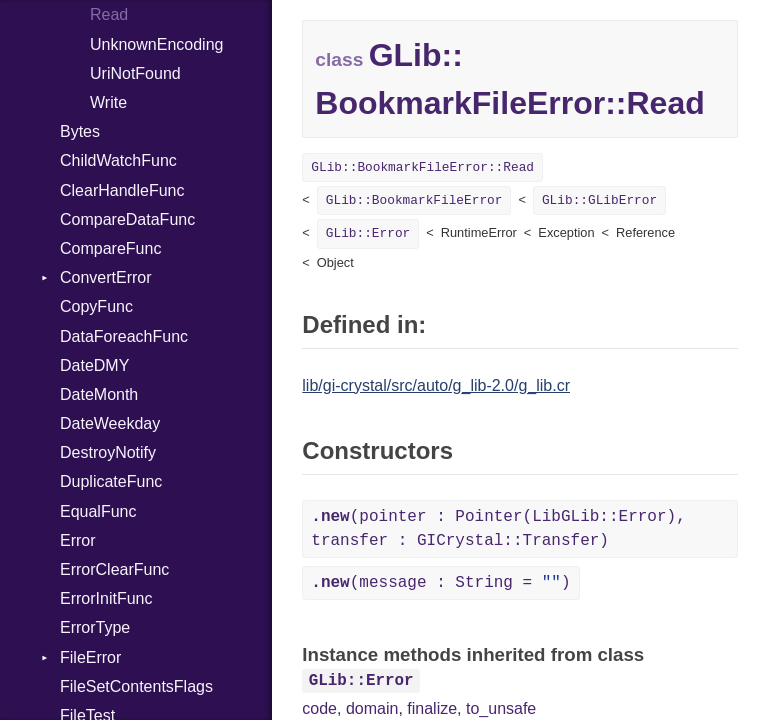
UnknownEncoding (156, 44)
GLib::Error (368, 233)
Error (78, 540)
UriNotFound (135, 73)
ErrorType (95, 627)
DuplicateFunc (111, 481)
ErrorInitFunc (106, 598)
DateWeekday (110, 423)
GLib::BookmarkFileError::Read (422, 167)
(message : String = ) (440, 583)
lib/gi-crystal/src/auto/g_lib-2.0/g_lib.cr (436, 385)
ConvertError (106, 277)
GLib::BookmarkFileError (414, 200)
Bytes (80, 131)
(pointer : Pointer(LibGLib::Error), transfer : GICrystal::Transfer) (498, 529)
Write (108, 102)
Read (109, 14)
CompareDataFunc (127, 219)
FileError (90, 657)
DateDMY (94, 365)
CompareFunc (110, 248)
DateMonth (99, 394)
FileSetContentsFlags (136, 686)
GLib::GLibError (599, 200)
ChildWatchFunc (118, 160)
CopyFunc (96, 306)
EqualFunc (98, 511)
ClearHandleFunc (122, 190)
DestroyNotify (108, 452)
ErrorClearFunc (114, 569)
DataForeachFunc (124, 336)
